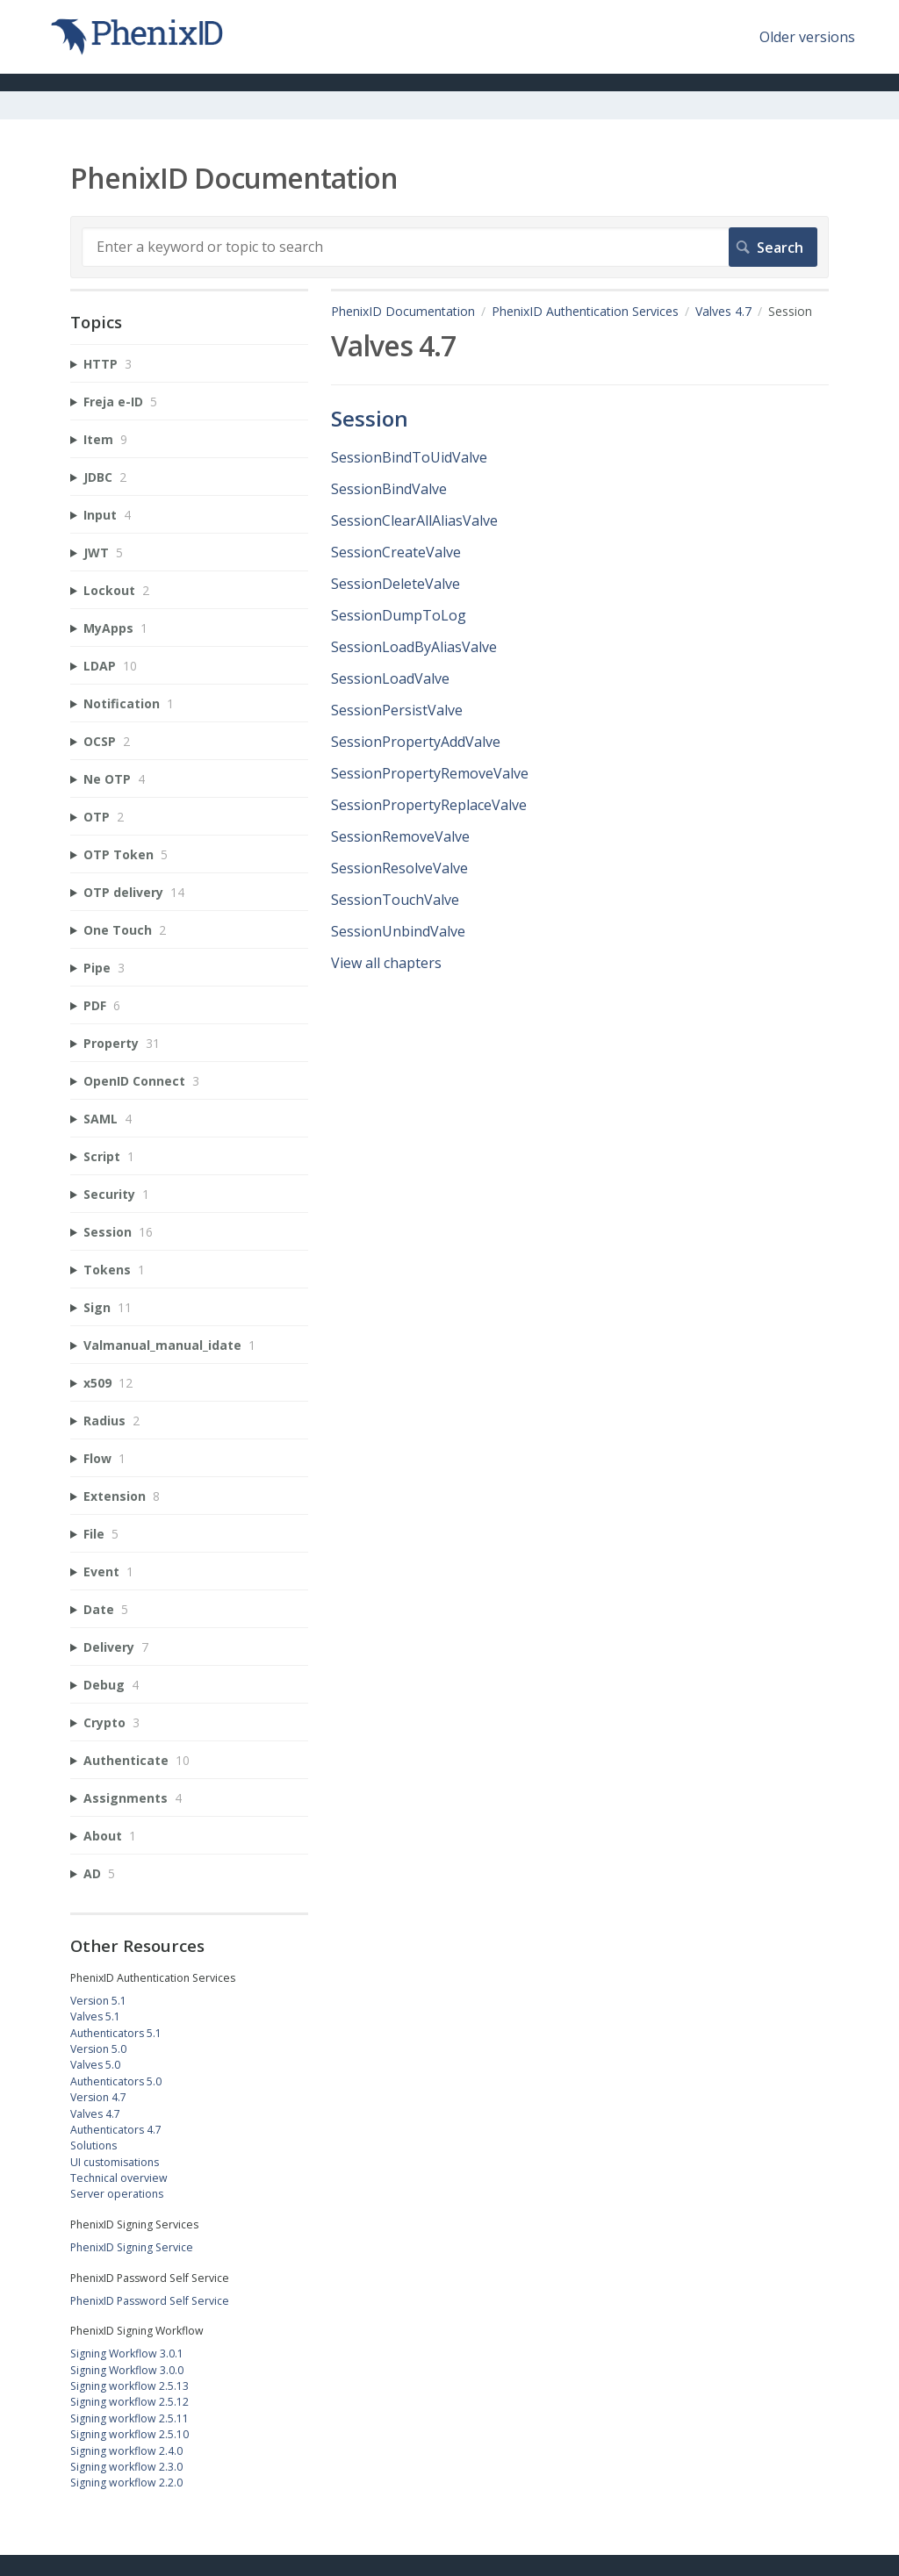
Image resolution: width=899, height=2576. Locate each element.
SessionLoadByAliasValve (414, 647)
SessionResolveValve (399, 868)
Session (369, 418)
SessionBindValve (389, 489)
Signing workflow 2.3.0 (126, 2466)
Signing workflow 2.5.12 (129, 2401)
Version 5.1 (98, 2000)
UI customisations (114, 2162)
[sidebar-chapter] (189, 364)
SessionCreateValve (396, 552)
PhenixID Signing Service (131, 2247)
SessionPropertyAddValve (415, 741)
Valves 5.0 (95, 2064)
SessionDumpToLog (398, 615)
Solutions (93, 2145)
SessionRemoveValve (400, 836)
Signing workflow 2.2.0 (126, 2482)
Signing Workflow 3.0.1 (126, 2353)
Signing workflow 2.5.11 (129, 2418)
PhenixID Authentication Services (585, 311)
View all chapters (386, 962)
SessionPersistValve (397, 710)
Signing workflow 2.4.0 (126, 2450)
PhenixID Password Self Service (149, 2300)
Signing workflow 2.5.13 (129, 2386)
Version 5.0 (98, 2048)
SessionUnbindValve (398, 931)
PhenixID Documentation (403, 311)
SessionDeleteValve (395, 583)
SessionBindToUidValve (409, 457)
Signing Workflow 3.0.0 (126, 2370)
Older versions (807, 37)
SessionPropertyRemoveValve (430, 773)
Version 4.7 (98, 2097)
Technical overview (119, 2178)
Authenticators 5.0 (116, 2081)
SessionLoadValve (390, 678)
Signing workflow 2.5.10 (129, 2434)
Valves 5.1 (95, 2016)
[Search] (449, 246)
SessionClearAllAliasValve (414, 520)
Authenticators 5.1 (116, 2033)
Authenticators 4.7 (116, 2129)
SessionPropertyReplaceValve (429, 804)
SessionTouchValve (395, 899)
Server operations (116, 2193)
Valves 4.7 (723, 311)
